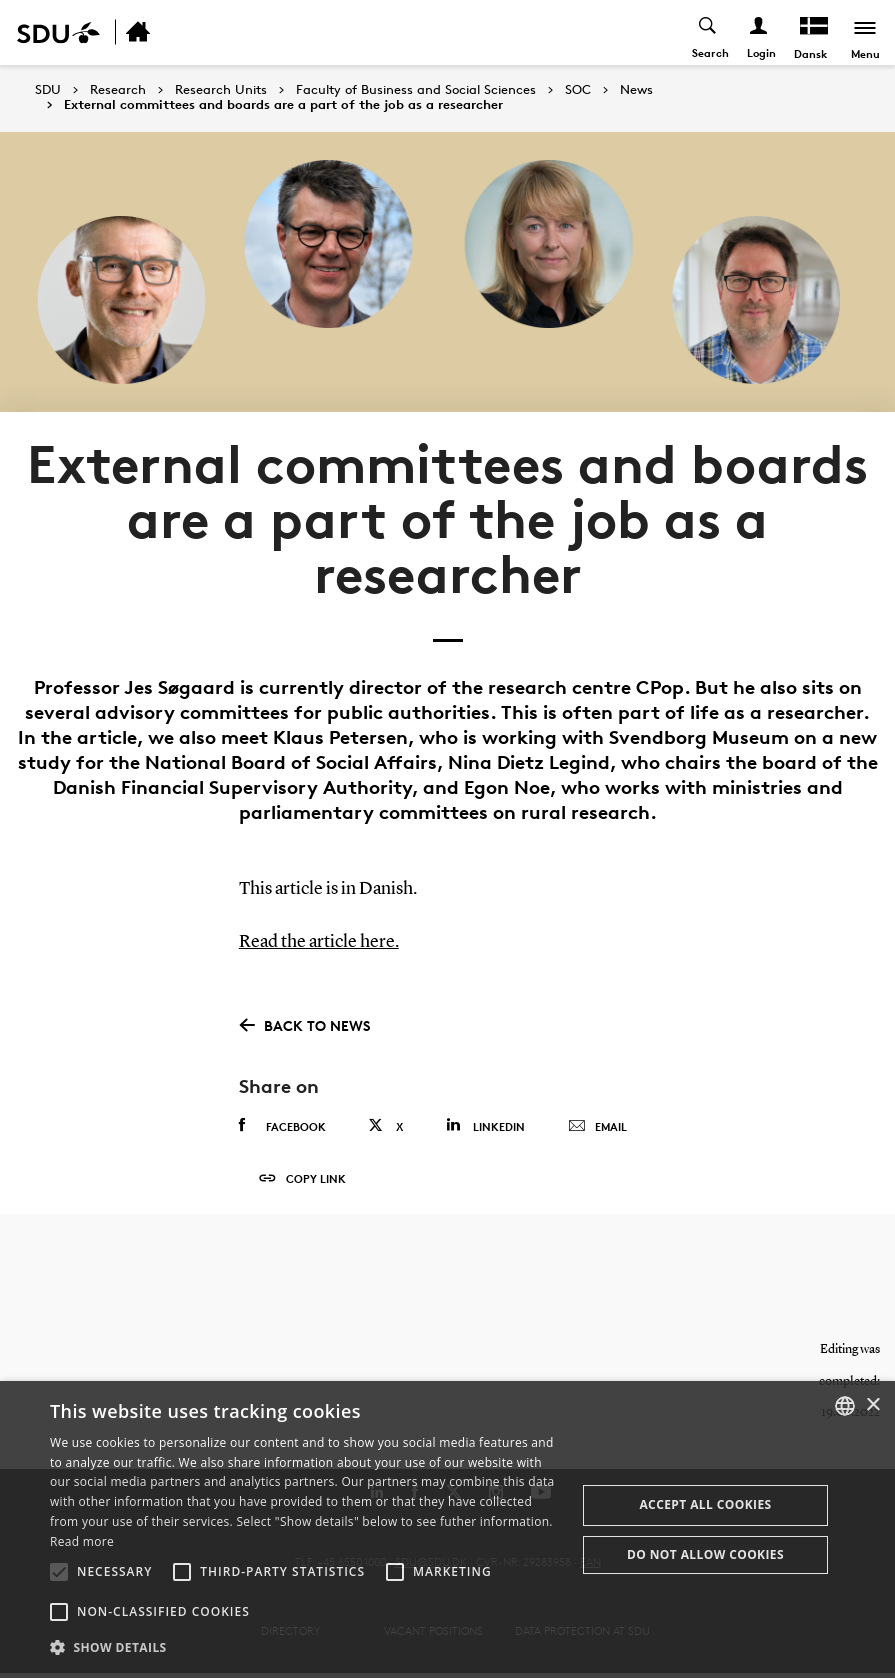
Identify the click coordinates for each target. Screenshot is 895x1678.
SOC (578, 90)
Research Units (221, 90)
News (636, 90)
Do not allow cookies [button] (705, 1554)
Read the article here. (319, 942)
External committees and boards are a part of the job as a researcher (283, 105)
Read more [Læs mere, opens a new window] (82, 1541)
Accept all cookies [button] (705, 1504)
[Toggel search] (708, 32)
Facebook (282, 1125)
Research (118, 90)
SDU (48, 89)
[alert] (447, 1529)
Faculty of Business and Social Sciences (416, 90)
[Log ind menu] (759, 32)
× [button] (872, 1405)
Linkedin (485, 1124)
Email (597, 1126)
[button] (59, 1572)
